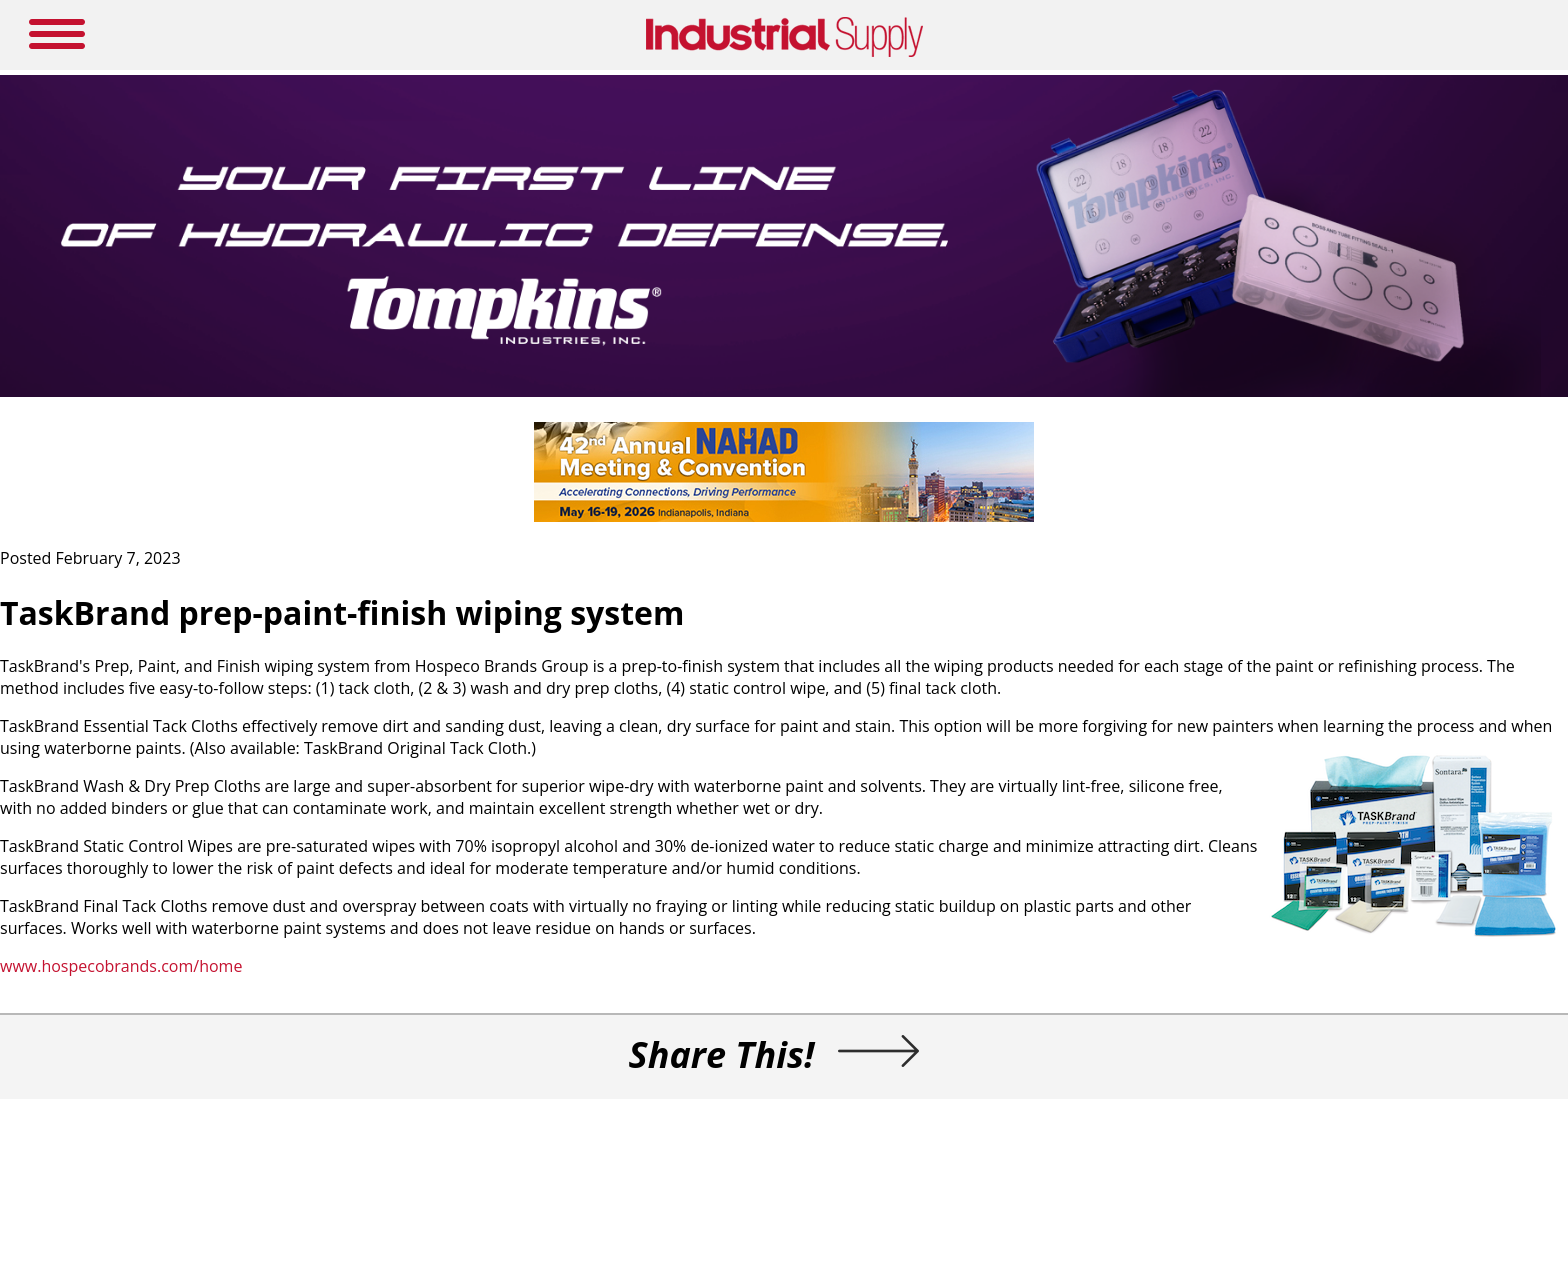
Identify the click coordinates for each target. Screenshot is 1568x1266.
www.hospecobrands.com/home (121, 966)
